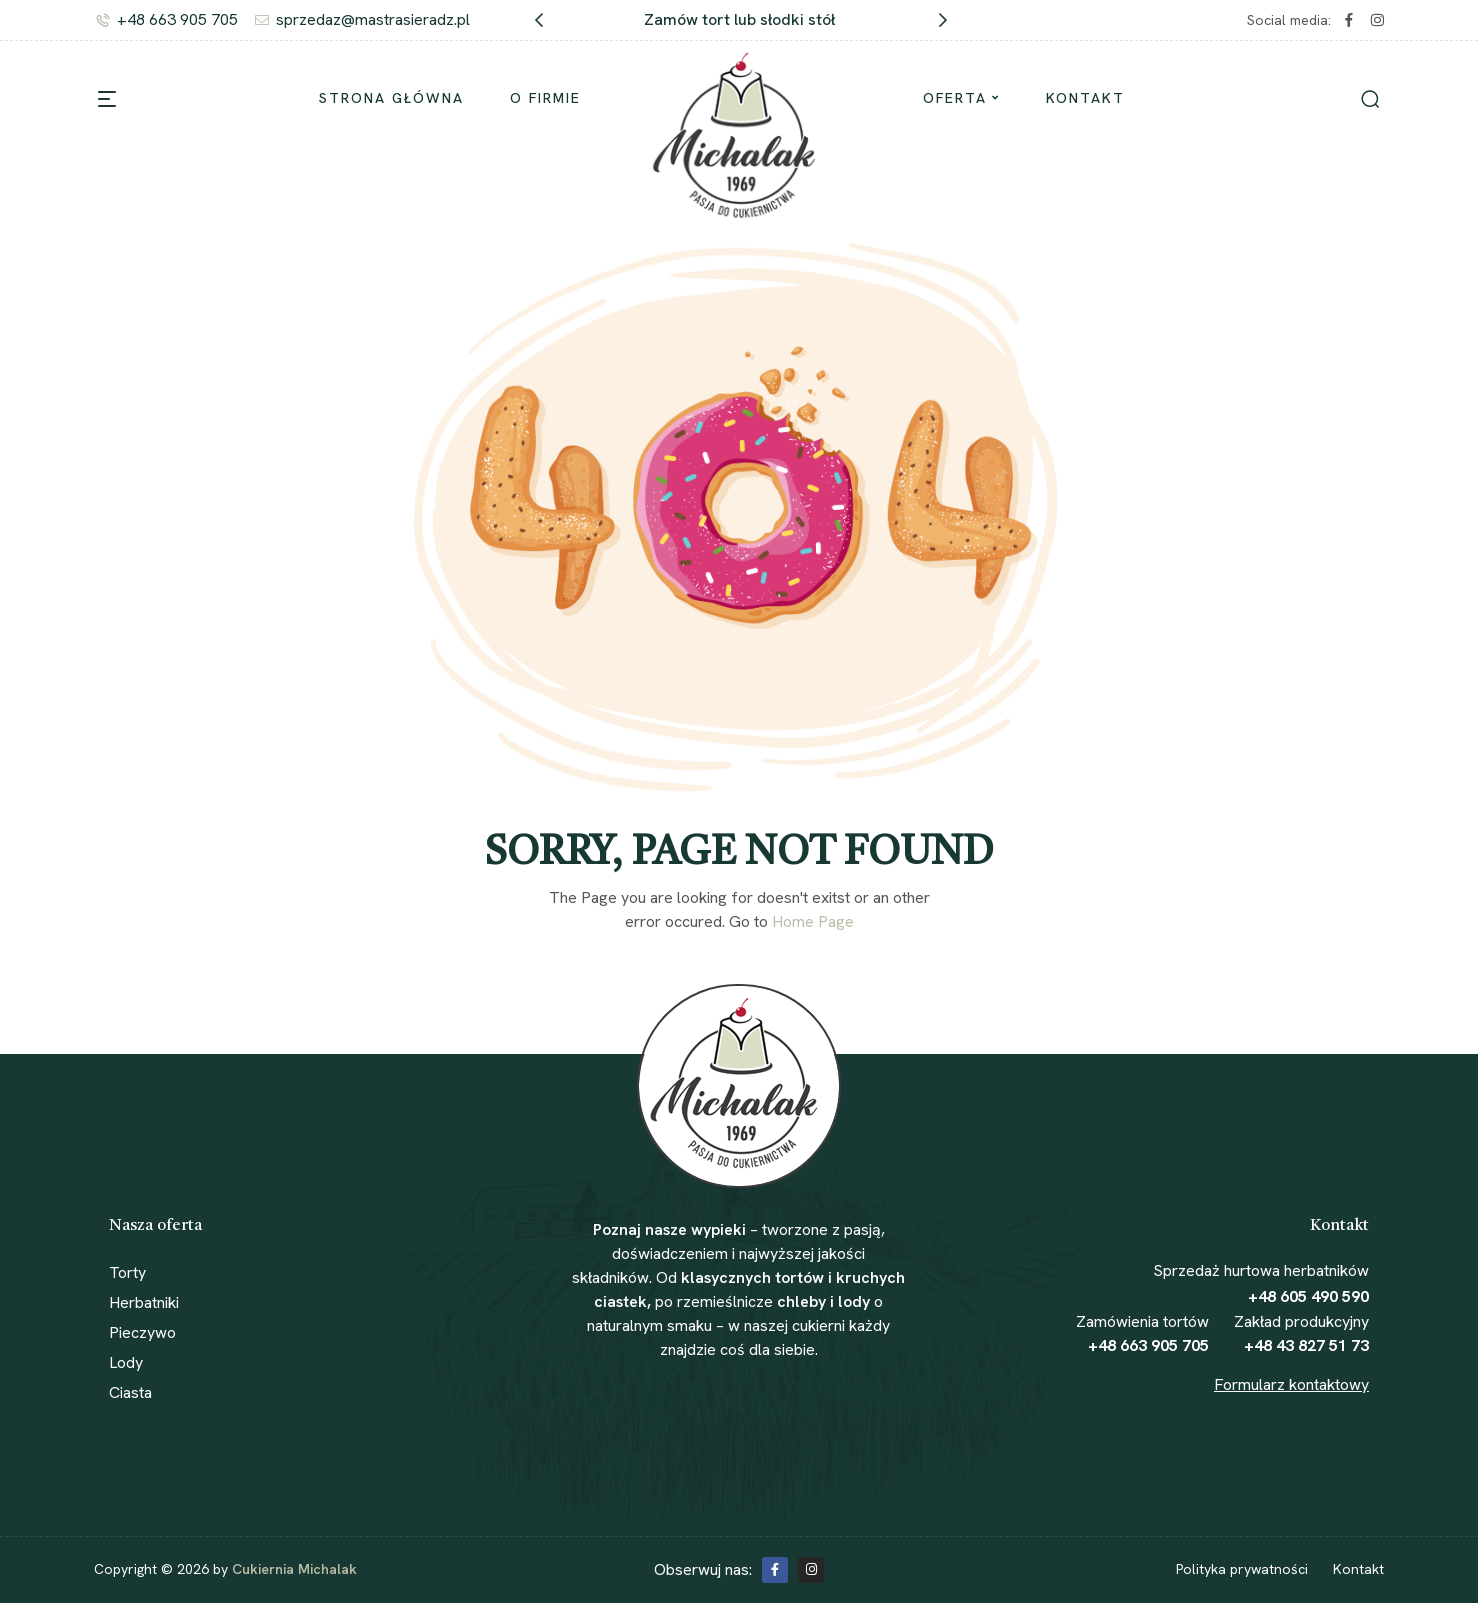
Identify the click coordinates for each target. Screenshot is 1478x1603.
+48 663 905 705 (1148, 1345)
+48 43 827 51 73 (1306, 1345)
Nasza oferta (155, 1226)
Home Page (813, 921)
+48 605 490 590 (1308, 1296)
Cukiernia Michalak (294, 1569)
